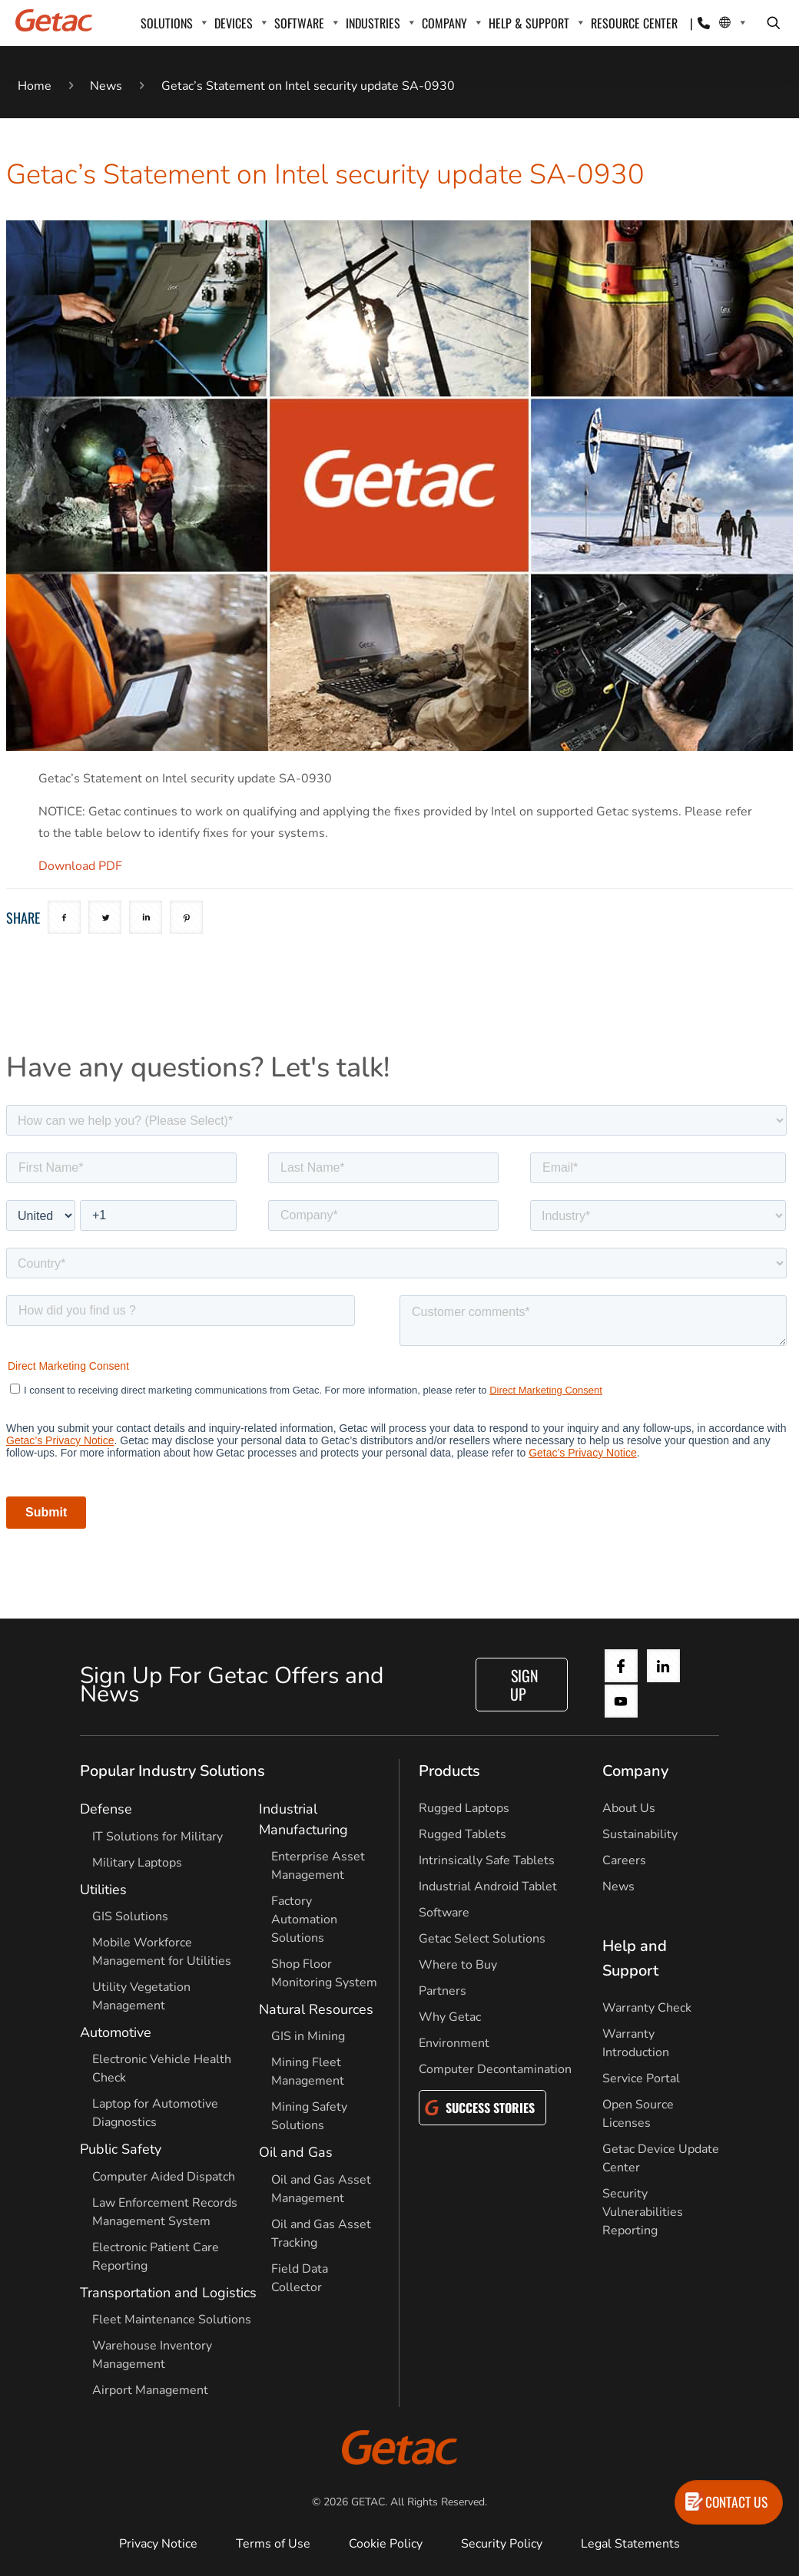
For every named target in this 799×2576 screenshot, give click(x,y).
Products (449, 1771)
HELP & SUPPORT (529, 23)
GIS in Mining (308, 2036)
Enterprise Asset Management (318, 1865)
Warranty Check (646, 2007)
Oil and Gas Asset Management (321, 2189)
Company (635, 1771)
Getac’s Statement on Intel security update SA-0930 (308, 86)
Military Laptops (137, 1862)
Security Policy (501, 2543)
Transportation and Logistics (168, 2292)
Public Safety (120, 2149)
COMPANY (444, 23)
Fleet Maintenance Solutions (171, 2319)
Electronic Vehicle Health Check (161, 2068)
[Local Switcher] (725, 23)
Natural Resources (316, 2009)
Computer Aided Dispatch (163, 2176)
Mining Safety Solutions (309, 2116)
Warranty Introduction (635, 2043)
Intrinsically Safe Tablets (487, 1860)
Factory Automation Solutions (304, 1919)
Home (34, 86)
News (106, 86)
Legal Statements (630, 2543)
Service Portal (641, 2078)
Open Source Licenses (638, 2113)
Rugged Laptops (464, 1808)
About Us (628, 1808)
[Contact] (703, 23)
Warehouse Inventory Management (152, 2355)
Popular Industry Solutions (172, 1771)
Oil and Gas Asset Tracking (321, 2233)
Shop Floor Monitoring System (324, 1973)
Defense (106, 1809)
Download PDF (80, 866)
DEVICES (233, 23)
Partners (442, 1990)
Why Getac (450, 2017)
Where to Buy (458, 1964)
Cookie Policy (386, 2543)
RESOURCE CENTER (634, 23)
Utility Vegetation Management (141, 1996)
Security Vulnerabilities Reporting (642, 2212)
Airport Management (150, 2390)
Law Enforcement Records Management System (164, 2212)
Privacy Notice (158, 2543)
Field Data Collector (299, 2278)
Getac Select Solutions (482, 1938)
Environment (454, 2043)
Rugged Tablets (462, 1834)
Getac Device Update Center (660, 2158)
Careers (624, 1860)
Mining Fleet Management (307, 2071)
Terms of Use (273, 2543)
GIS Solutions (130, 1916)
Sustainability (640, 1834)
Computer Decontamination (495, 2069)
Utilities (103, 1889)
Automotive (115, 2032)
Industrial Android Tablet (488, 1886)
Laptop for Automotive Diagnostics (155, 2113)
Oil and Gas (296, 2152)
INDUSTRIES (373, 23)
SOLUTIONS (167, 23)
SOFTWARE (299, 23)
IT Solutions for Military (157, 1836)
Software (444, 1912)
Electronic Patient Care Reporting (155, 2256)
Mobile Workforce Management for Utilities (161, 1951)
